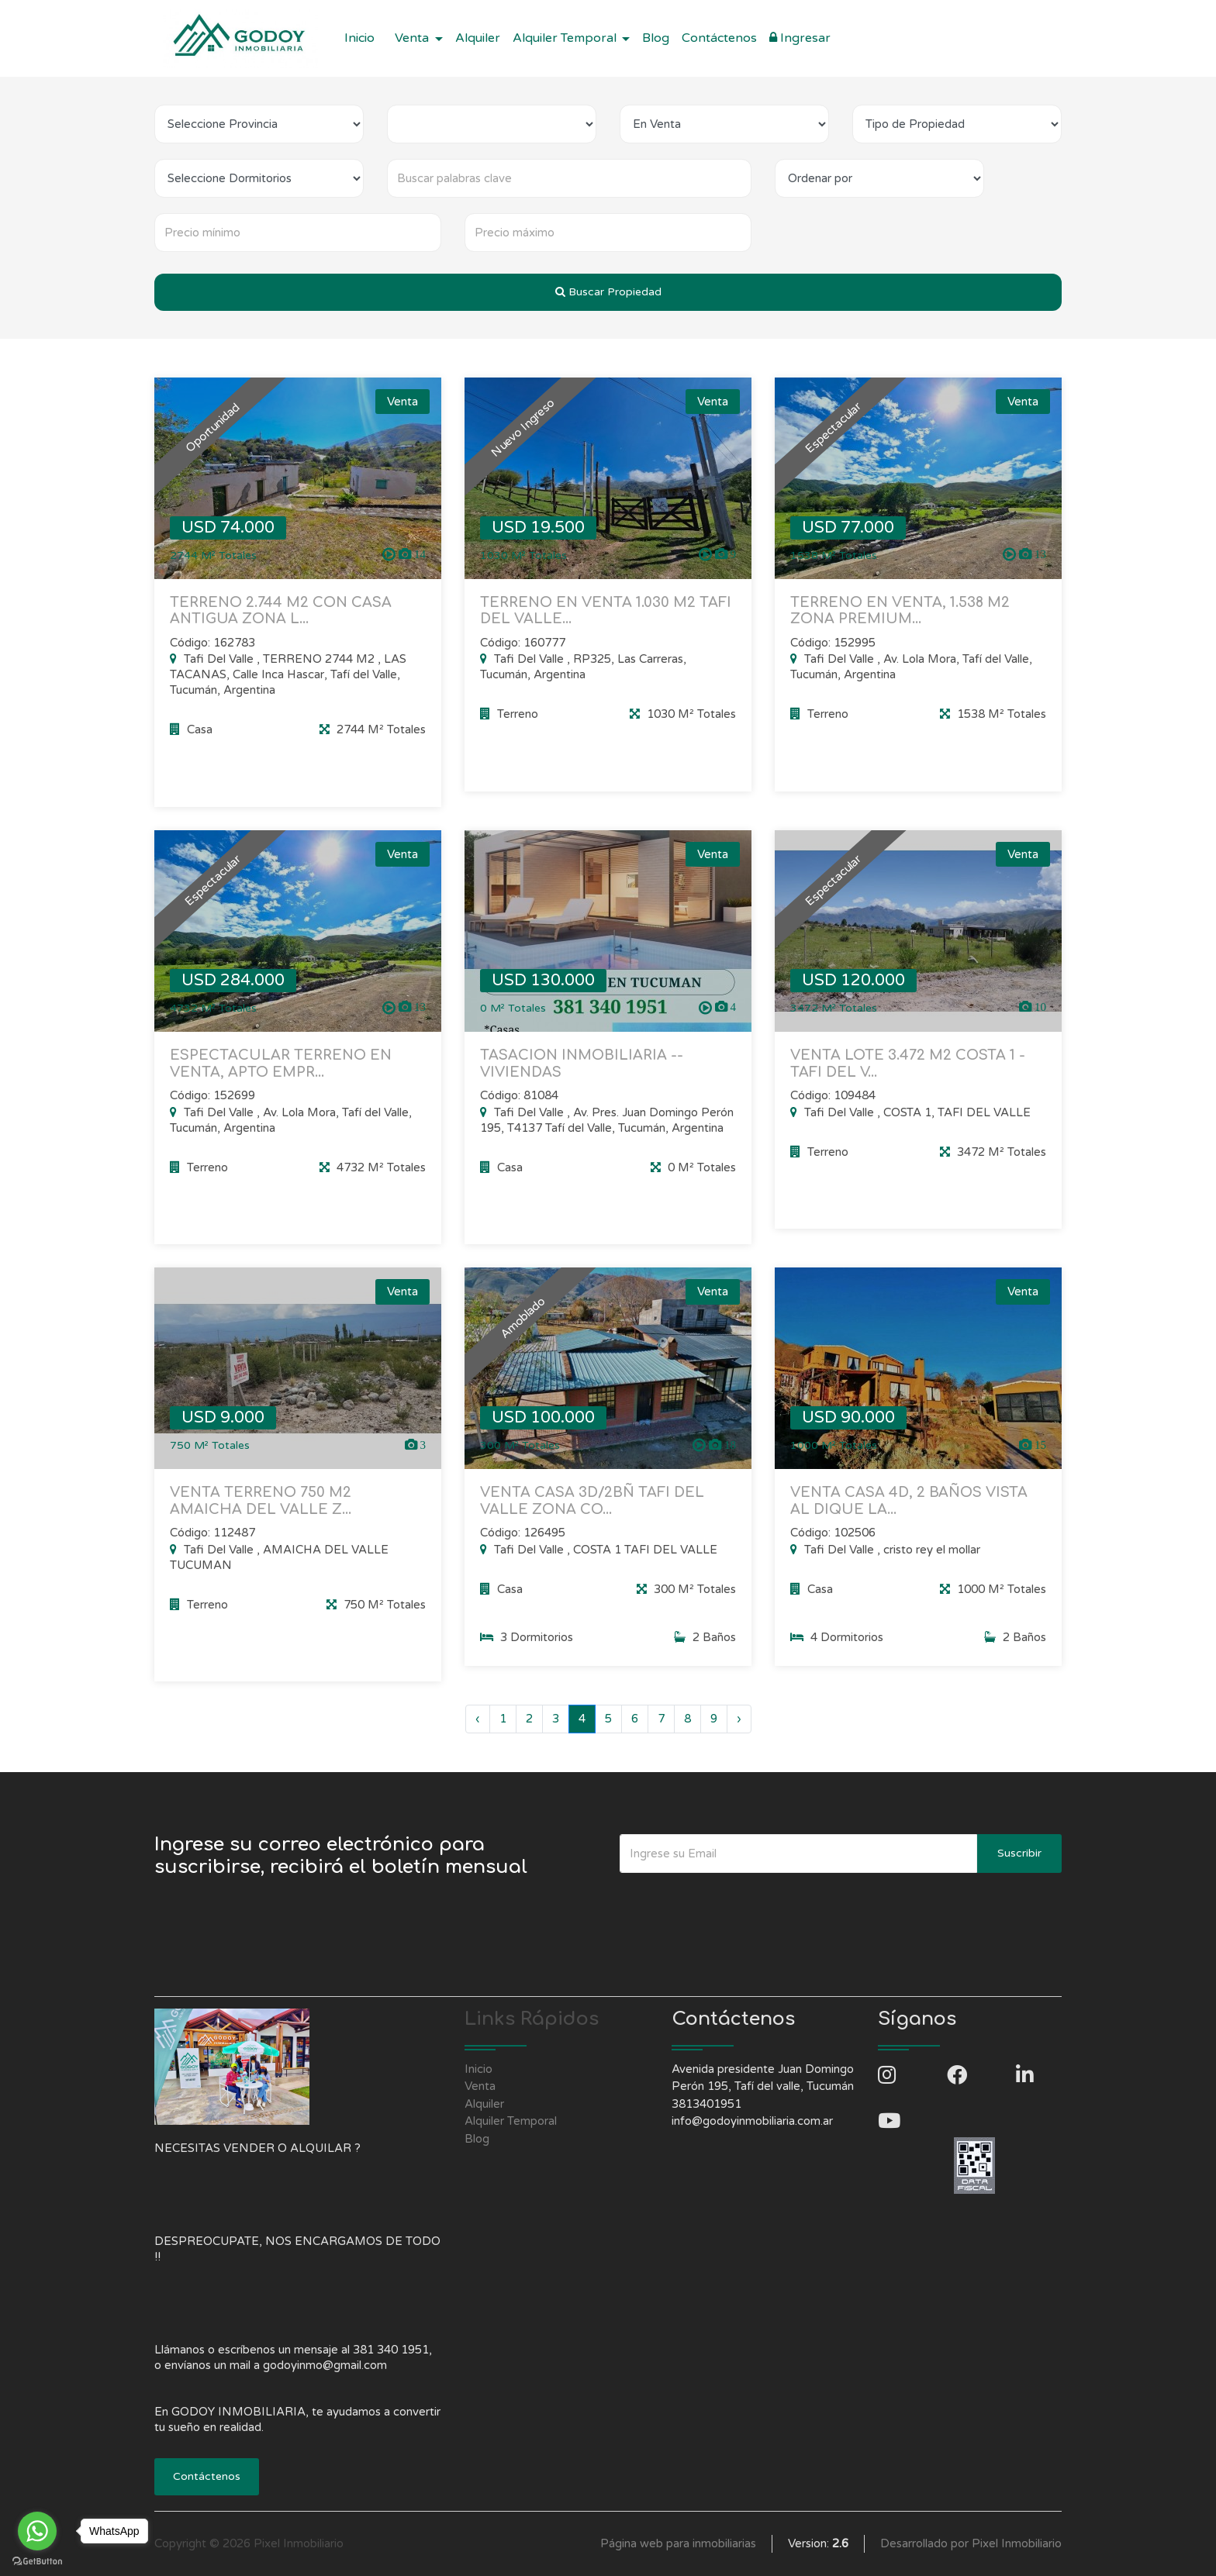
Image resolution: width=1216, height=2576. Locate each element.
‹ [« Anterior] (477, 1719)
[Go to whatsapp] (37, 2531)
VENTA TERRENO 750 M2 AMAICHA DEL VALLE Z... (260, 1516)
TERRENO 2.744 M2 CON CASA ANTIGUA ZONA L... (281, 611)
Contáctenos (719, 38)
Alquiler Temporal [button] (566, 38)
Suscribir (1019, 1853)
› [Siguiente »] (739, 1719)
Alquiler (477, 38)
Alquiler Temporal (511, 2121)
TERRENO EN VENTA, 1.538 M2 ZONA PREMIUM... (900, 611)
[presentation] (737, 1904)
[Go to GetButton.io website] (37, 2560)
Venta (480, 2086)
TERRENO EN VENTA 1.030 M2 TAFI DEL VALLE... (605, 611)
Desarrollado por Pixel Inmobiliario (971, 2543)
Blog (655, 38)
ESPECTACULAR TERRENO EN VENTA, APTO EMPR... (281, 1079)
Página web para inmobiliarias (678, 2543)
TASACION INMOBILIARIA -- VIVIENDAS (581, 1079)
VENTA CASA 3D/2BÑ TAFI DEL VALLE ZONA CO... (592, 1516)
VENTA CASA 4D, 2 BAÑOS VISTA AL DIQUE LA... (909, 1516)
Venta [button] (413, 38)
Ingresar (800, 38)
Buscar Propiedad (608, 291)
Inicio (359, 38)
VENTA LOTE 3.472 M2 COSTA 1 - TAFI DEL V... (907, 1079)
